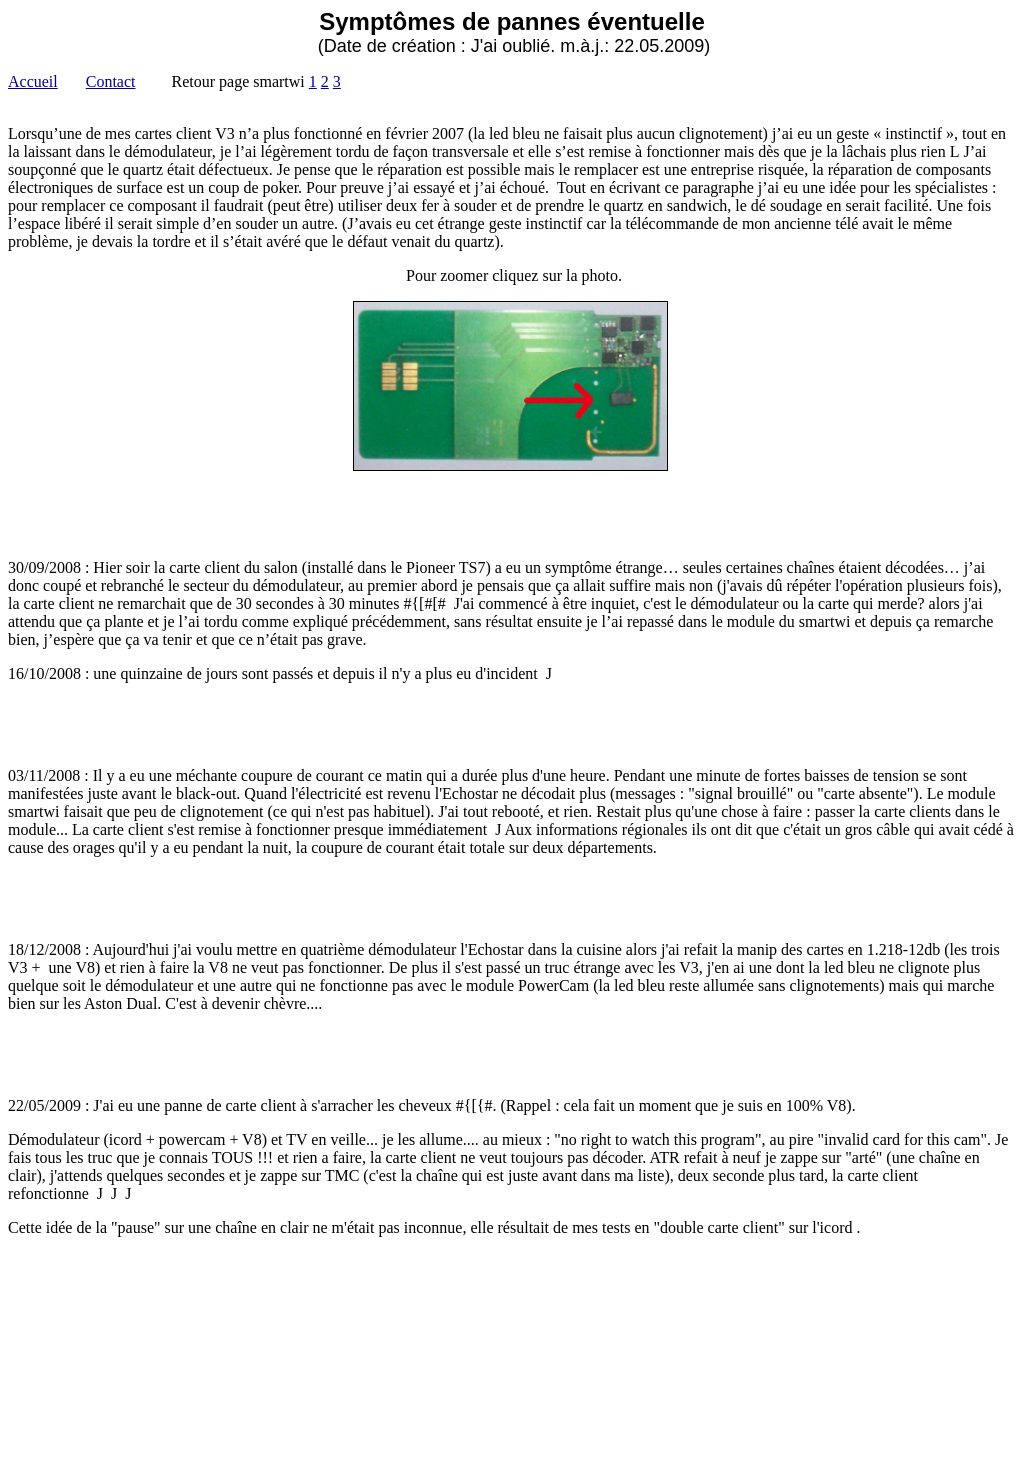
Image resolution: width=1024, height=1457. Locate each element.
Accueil (33, 81)
